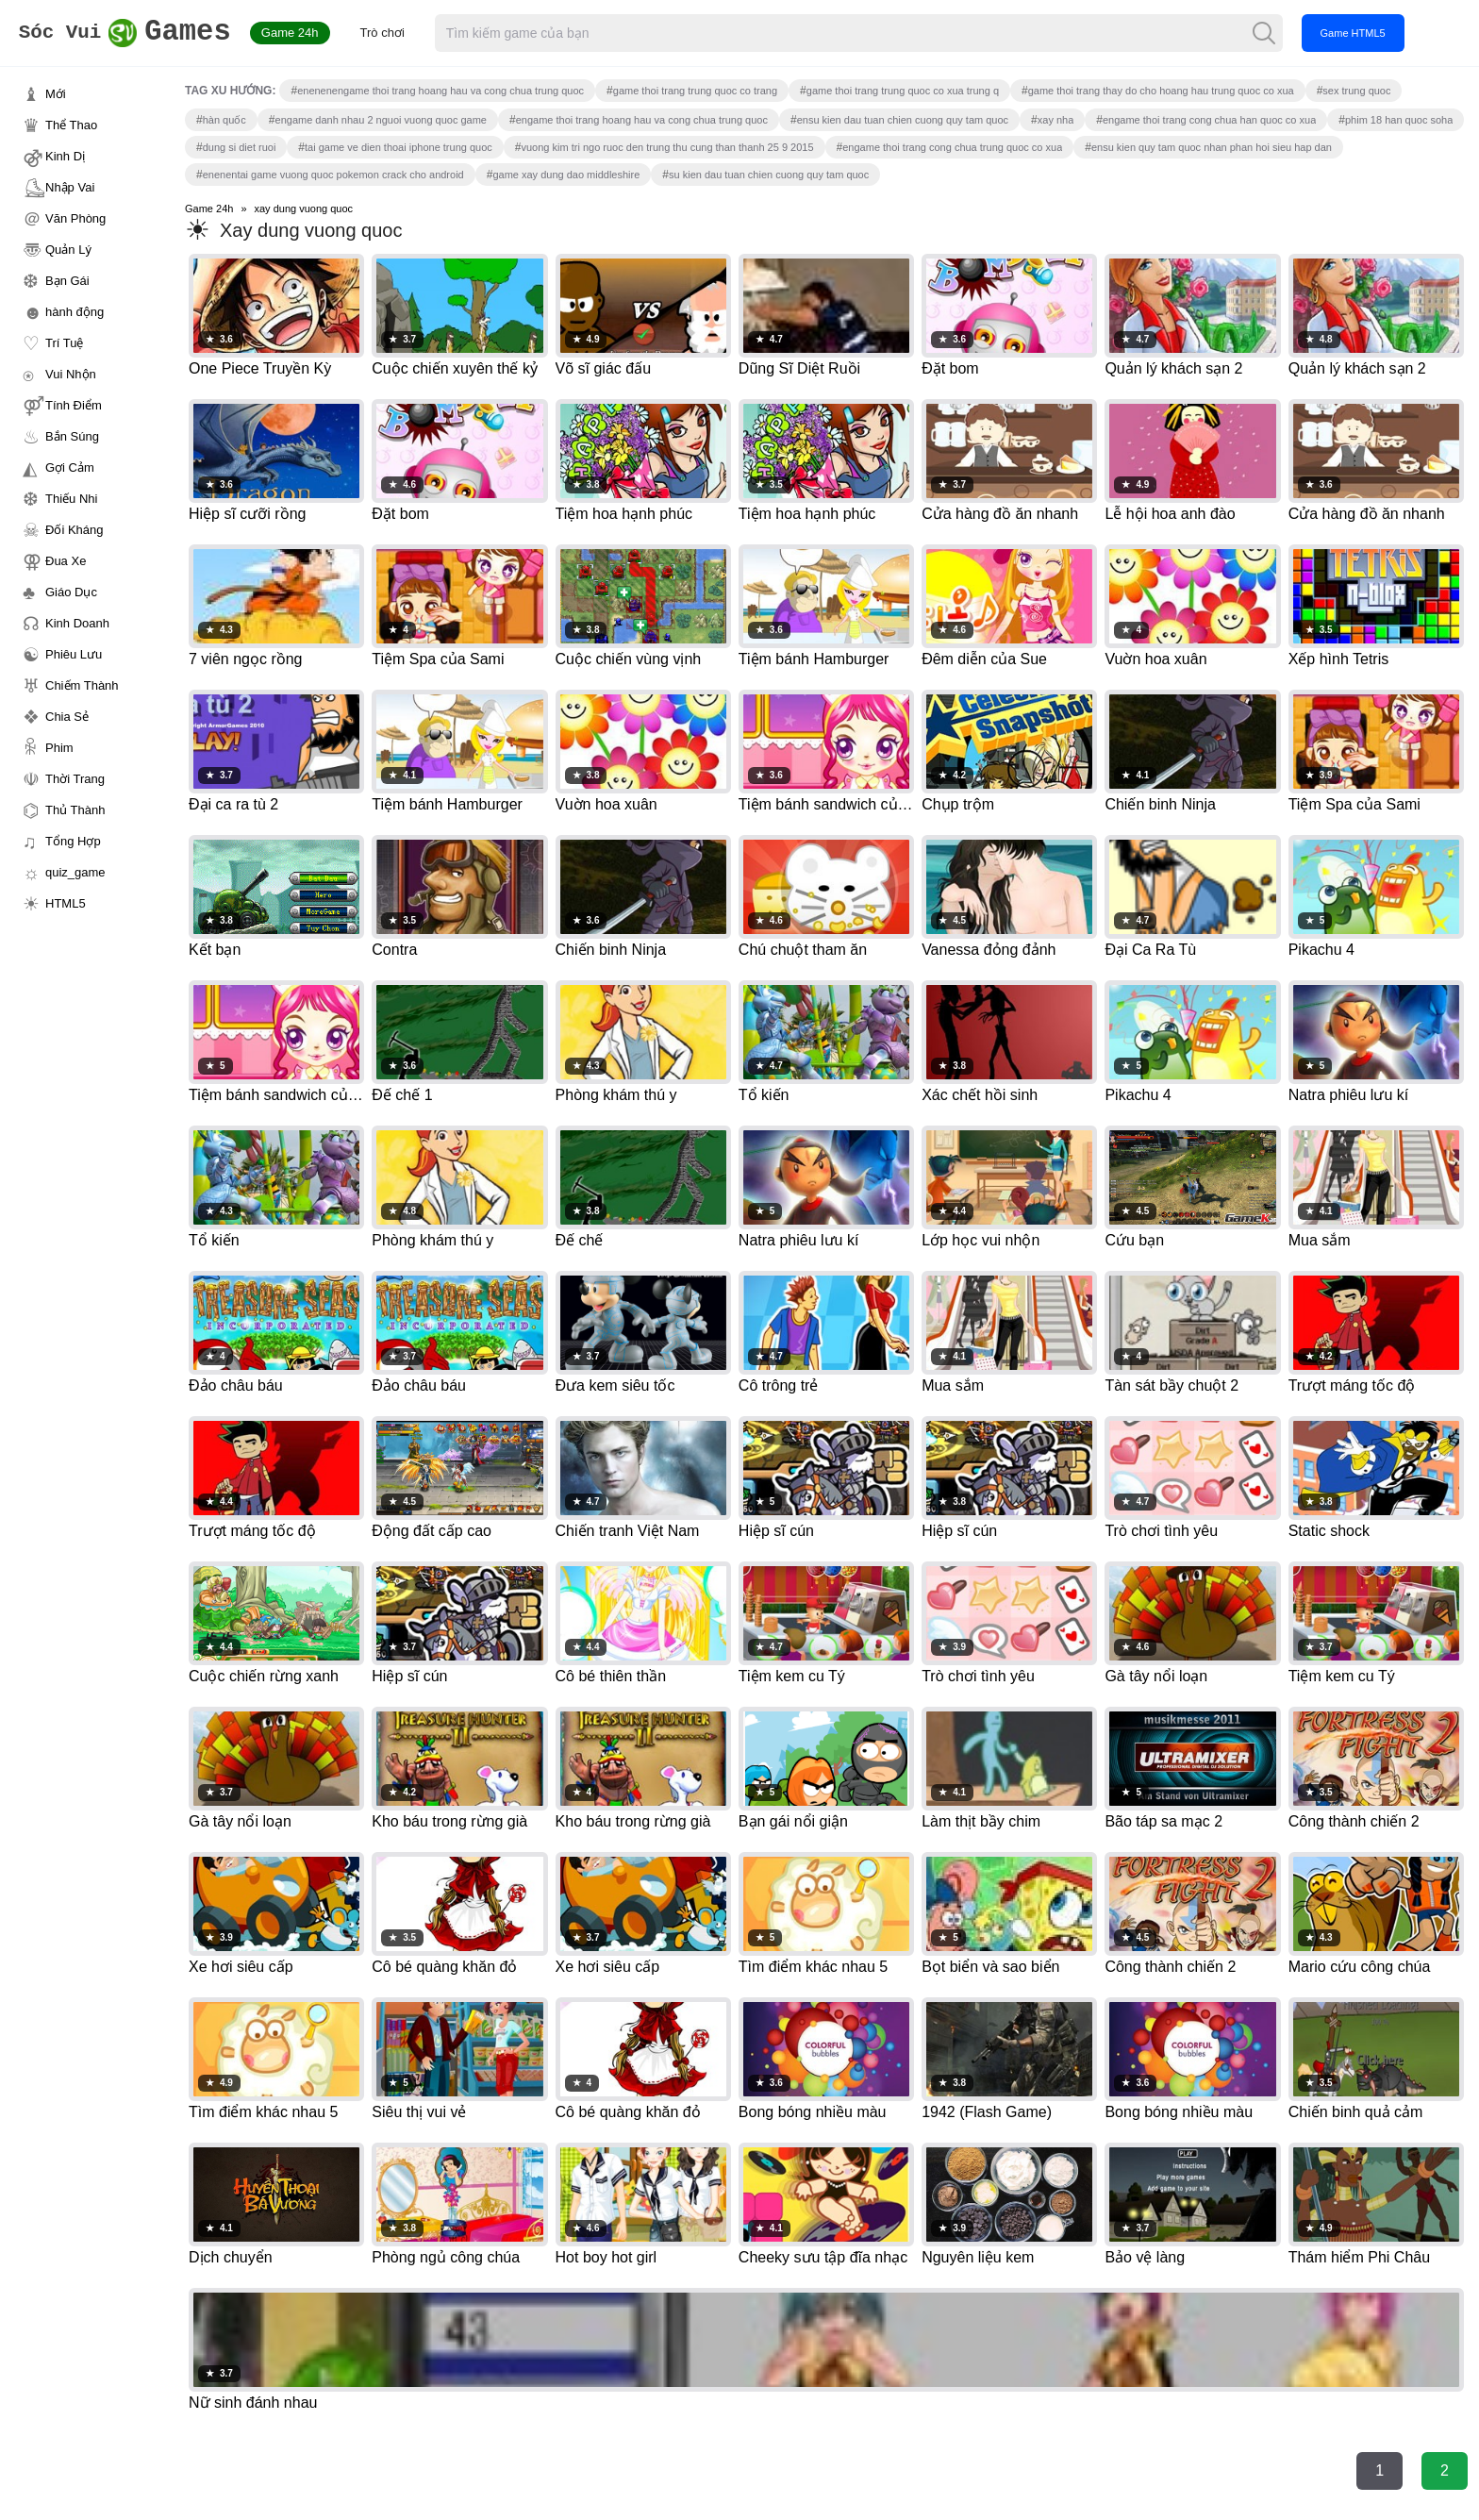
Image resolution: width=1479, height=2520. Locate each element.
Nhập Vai (69, 187)
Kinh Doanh (77, 623)
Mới (55, 94)
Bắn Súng (72, 436)
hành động (74, 312)
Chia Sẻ (67, 716)
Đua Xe (65, 561)
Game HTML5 (1393, 33)
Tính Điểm (73, 405)
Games (146, 33)
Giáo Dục (71, 592)
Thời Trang (75, 779)
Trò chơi (424, 32)
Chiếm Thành (82, 685)
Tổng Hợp (73, 841)
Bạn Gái (67, 281)
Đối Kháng (74, 530)
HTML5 (65, 903)
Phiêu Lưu (73, 654)
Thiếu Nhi (71, 499)
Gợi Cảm (69, 467)
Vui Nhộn (70, 374)
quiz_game (75, 872)
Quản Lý (68, 249)
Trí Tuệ (64, 343)
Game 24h (331, 32)
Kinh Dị (65, 156)
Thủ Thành (75, 810)
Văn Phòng (75, 218)
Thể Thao (71, 125)
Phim (59, 748)
